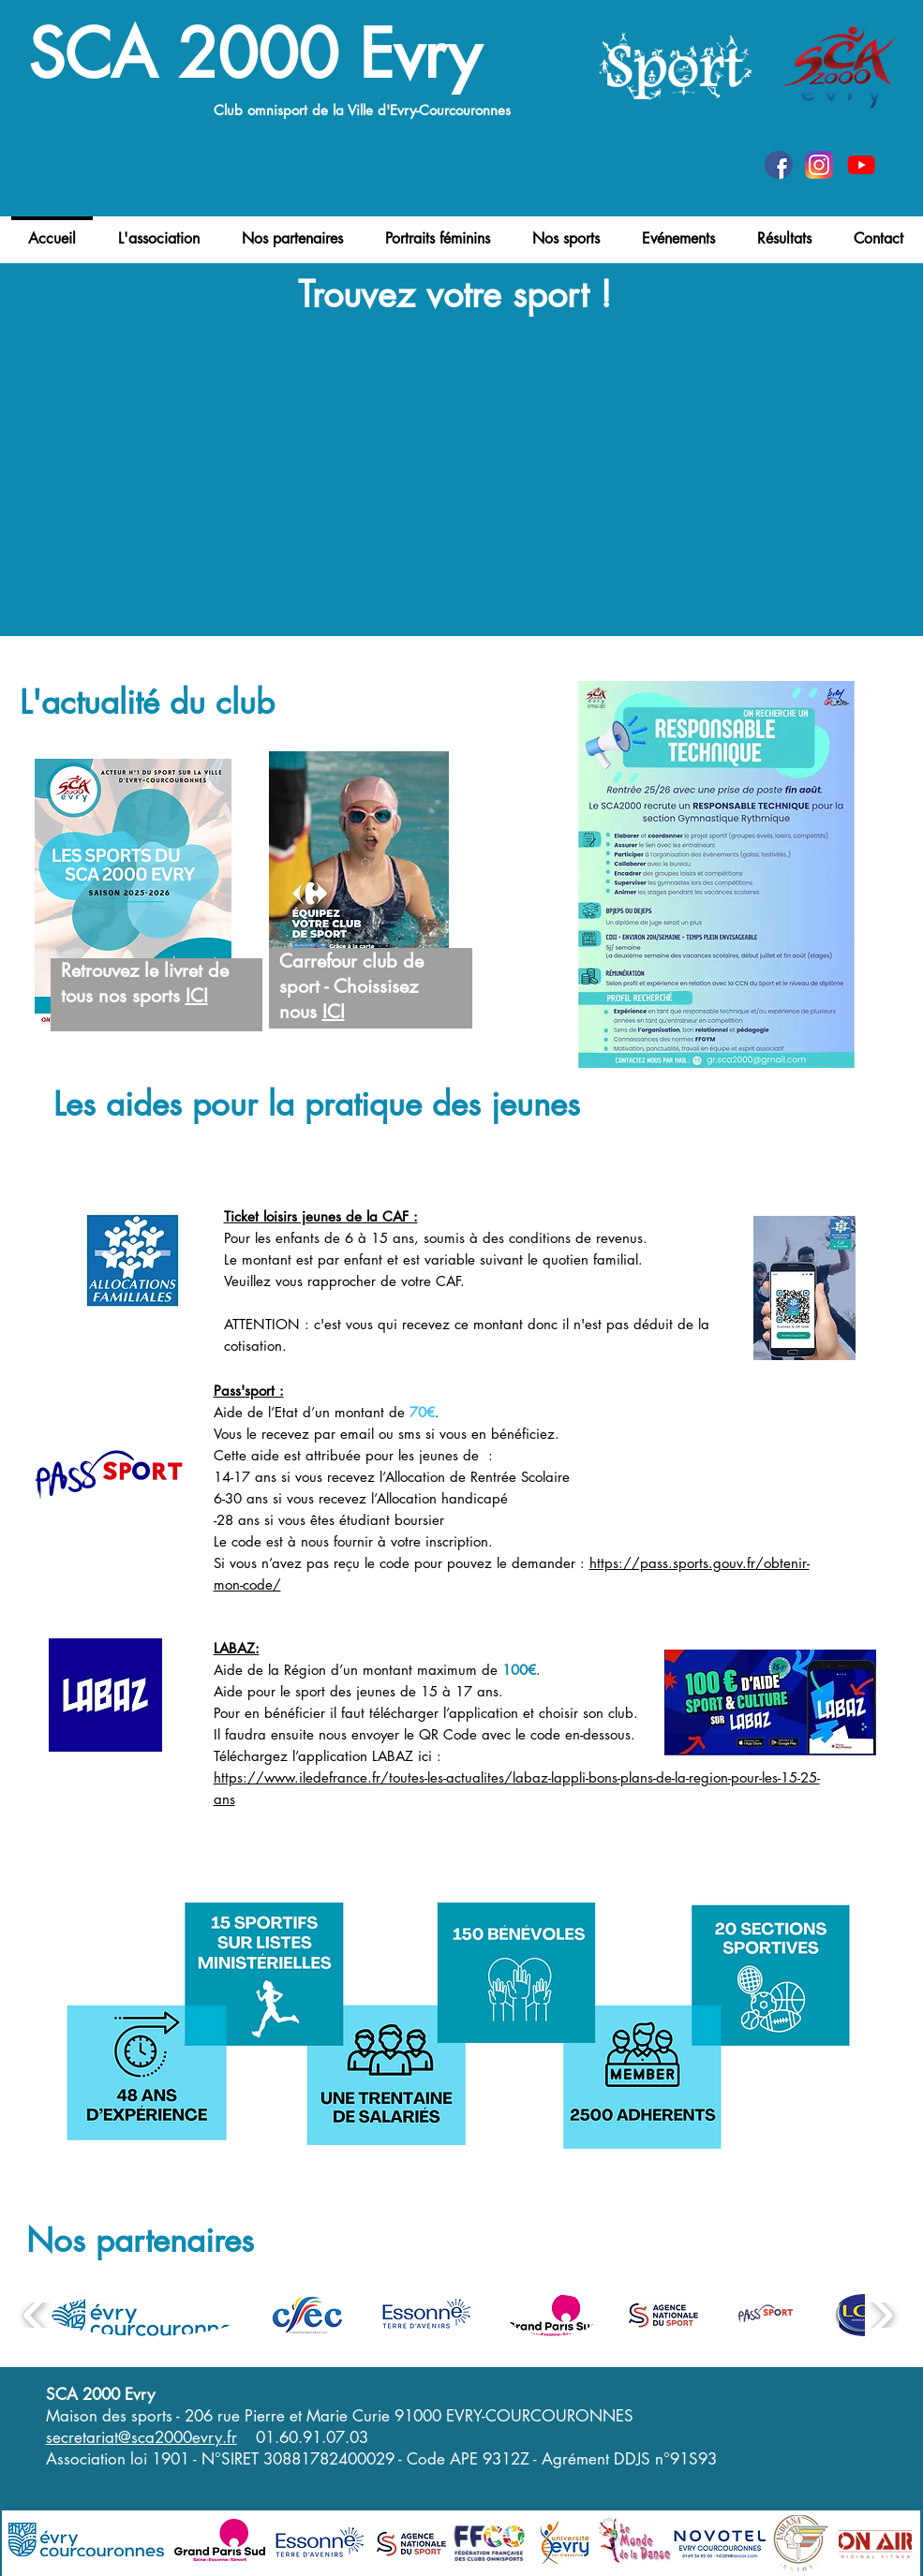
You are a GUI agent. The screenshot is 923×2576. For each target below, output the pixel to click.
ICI (197, 996)
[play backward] (35, 2315)
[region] (148, 946)
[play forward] (881, 2315)
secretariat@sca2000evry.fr (141, 2437)
